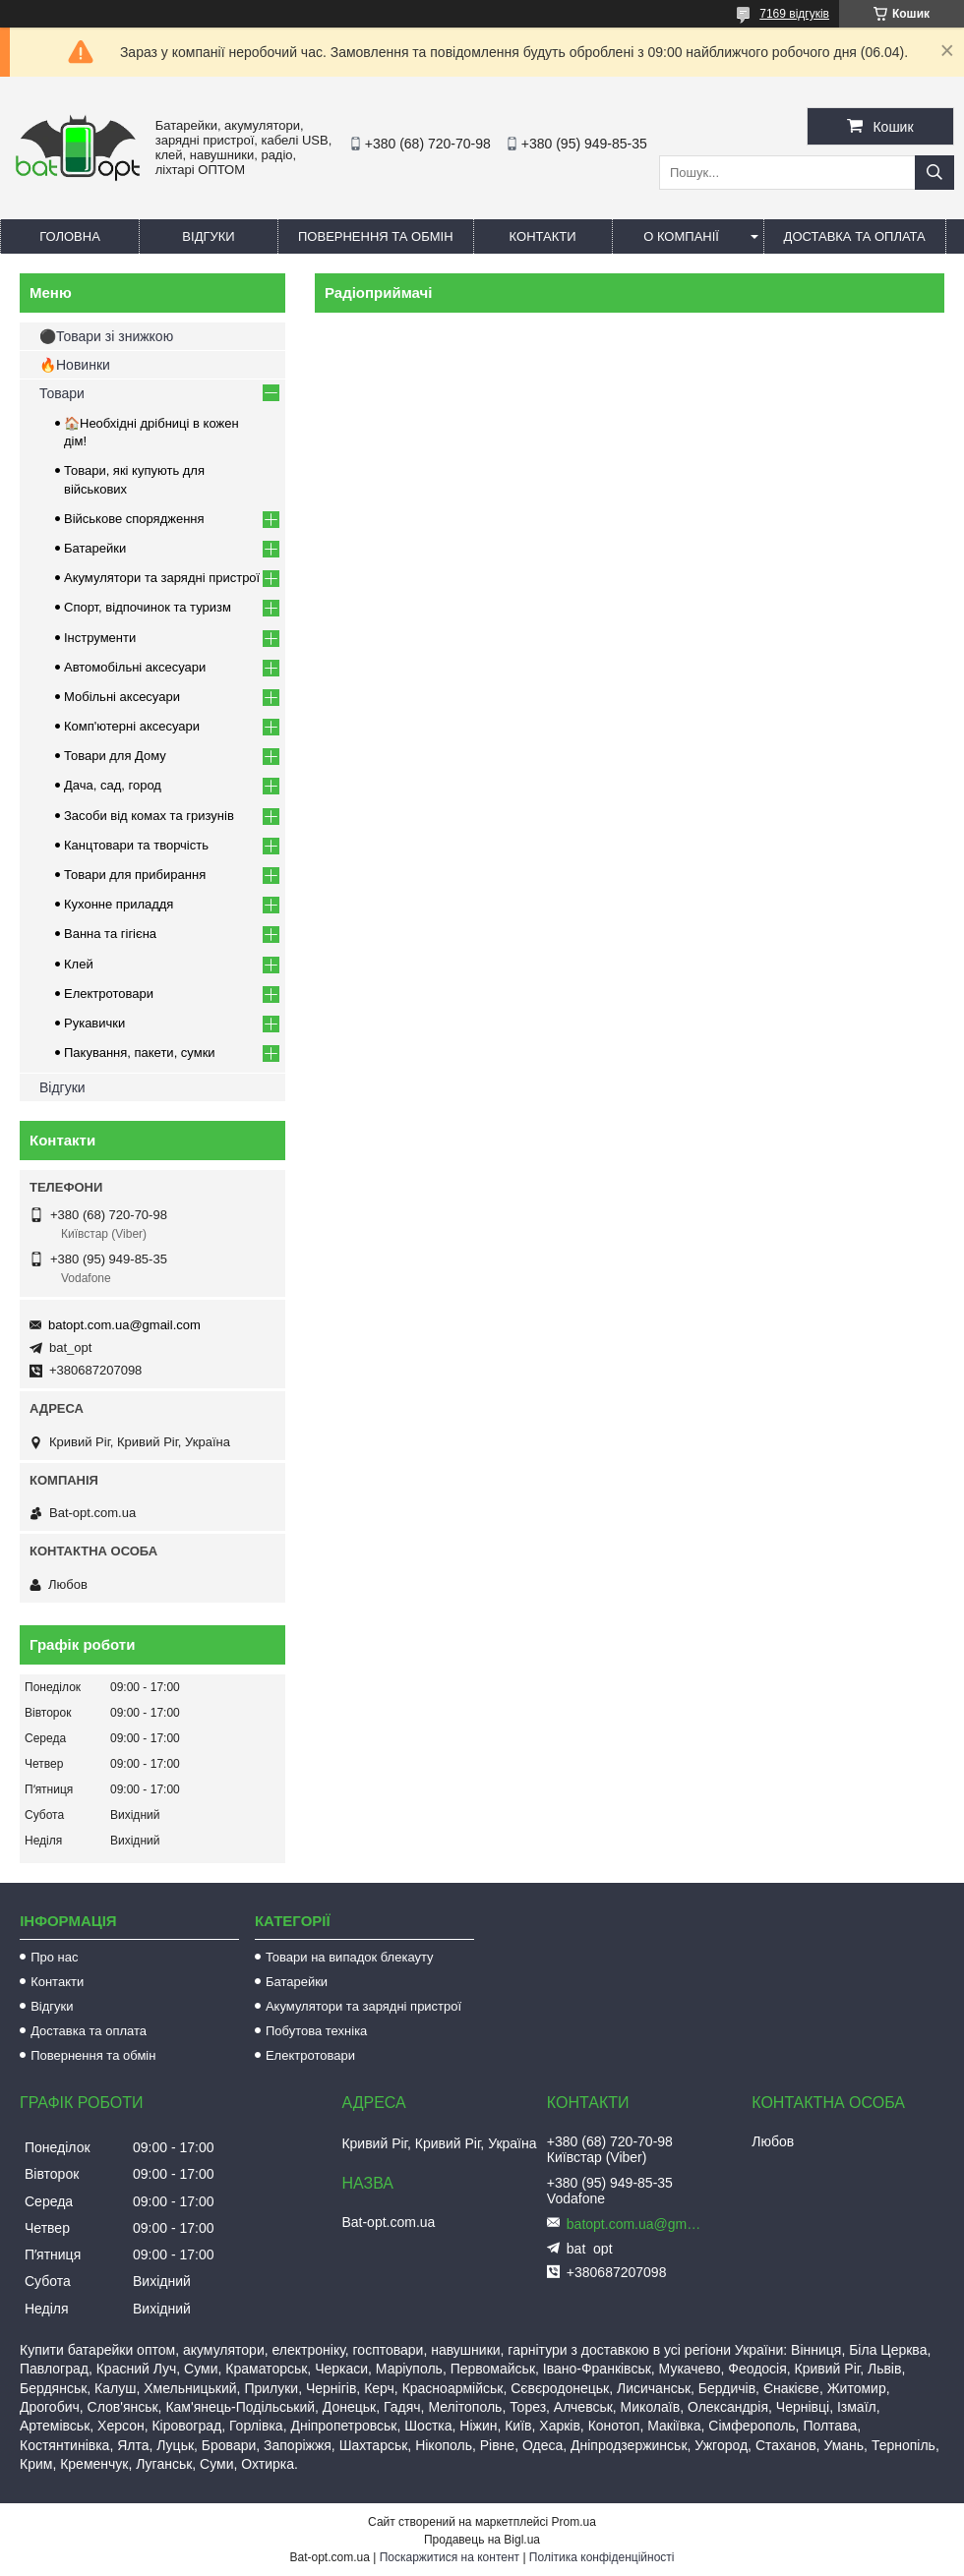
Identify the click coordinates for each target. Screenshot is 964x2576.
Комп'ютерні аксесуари (132, 726)
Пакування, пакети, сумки (139, 1052)
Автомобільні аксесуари (135, 667)
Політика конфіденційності (602, 2557)
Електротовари (108, 993)
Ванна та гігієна (110, 933)
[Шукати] (934, 172)
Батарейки (95, 548)
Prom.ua (574, 2522)
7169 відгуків (794, 14)
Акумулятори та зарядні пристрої (162, 577)
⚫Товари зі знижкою (106, 336)
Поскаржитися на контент (449, 2557)
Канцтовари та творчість (136, 845)
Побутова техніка (316, 2030)
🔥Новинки (74, 365)
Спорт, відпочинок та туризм (147, 607)
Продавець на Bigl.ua (482, 2540)
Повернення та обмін (375, 236)
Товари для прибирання (135, 874)
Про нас (54, 1957)
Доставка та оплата (855, 236)
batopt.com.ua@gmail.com (124, 1324)
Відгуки (208, 236)
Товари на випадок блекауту (350, 1957)
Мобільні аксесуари (122, 696)
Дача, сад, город (112, 785)
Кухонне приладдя (118, 904)
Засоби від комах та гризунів (149, 815)
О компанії (681, 236)
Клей (78, 964)
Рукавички (94, 1023)
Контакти (543, 236)
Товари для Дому (115, 755)
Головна (69, 236)
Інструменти (100, 637)
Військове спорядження (134, 518)
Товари (62, 393)
